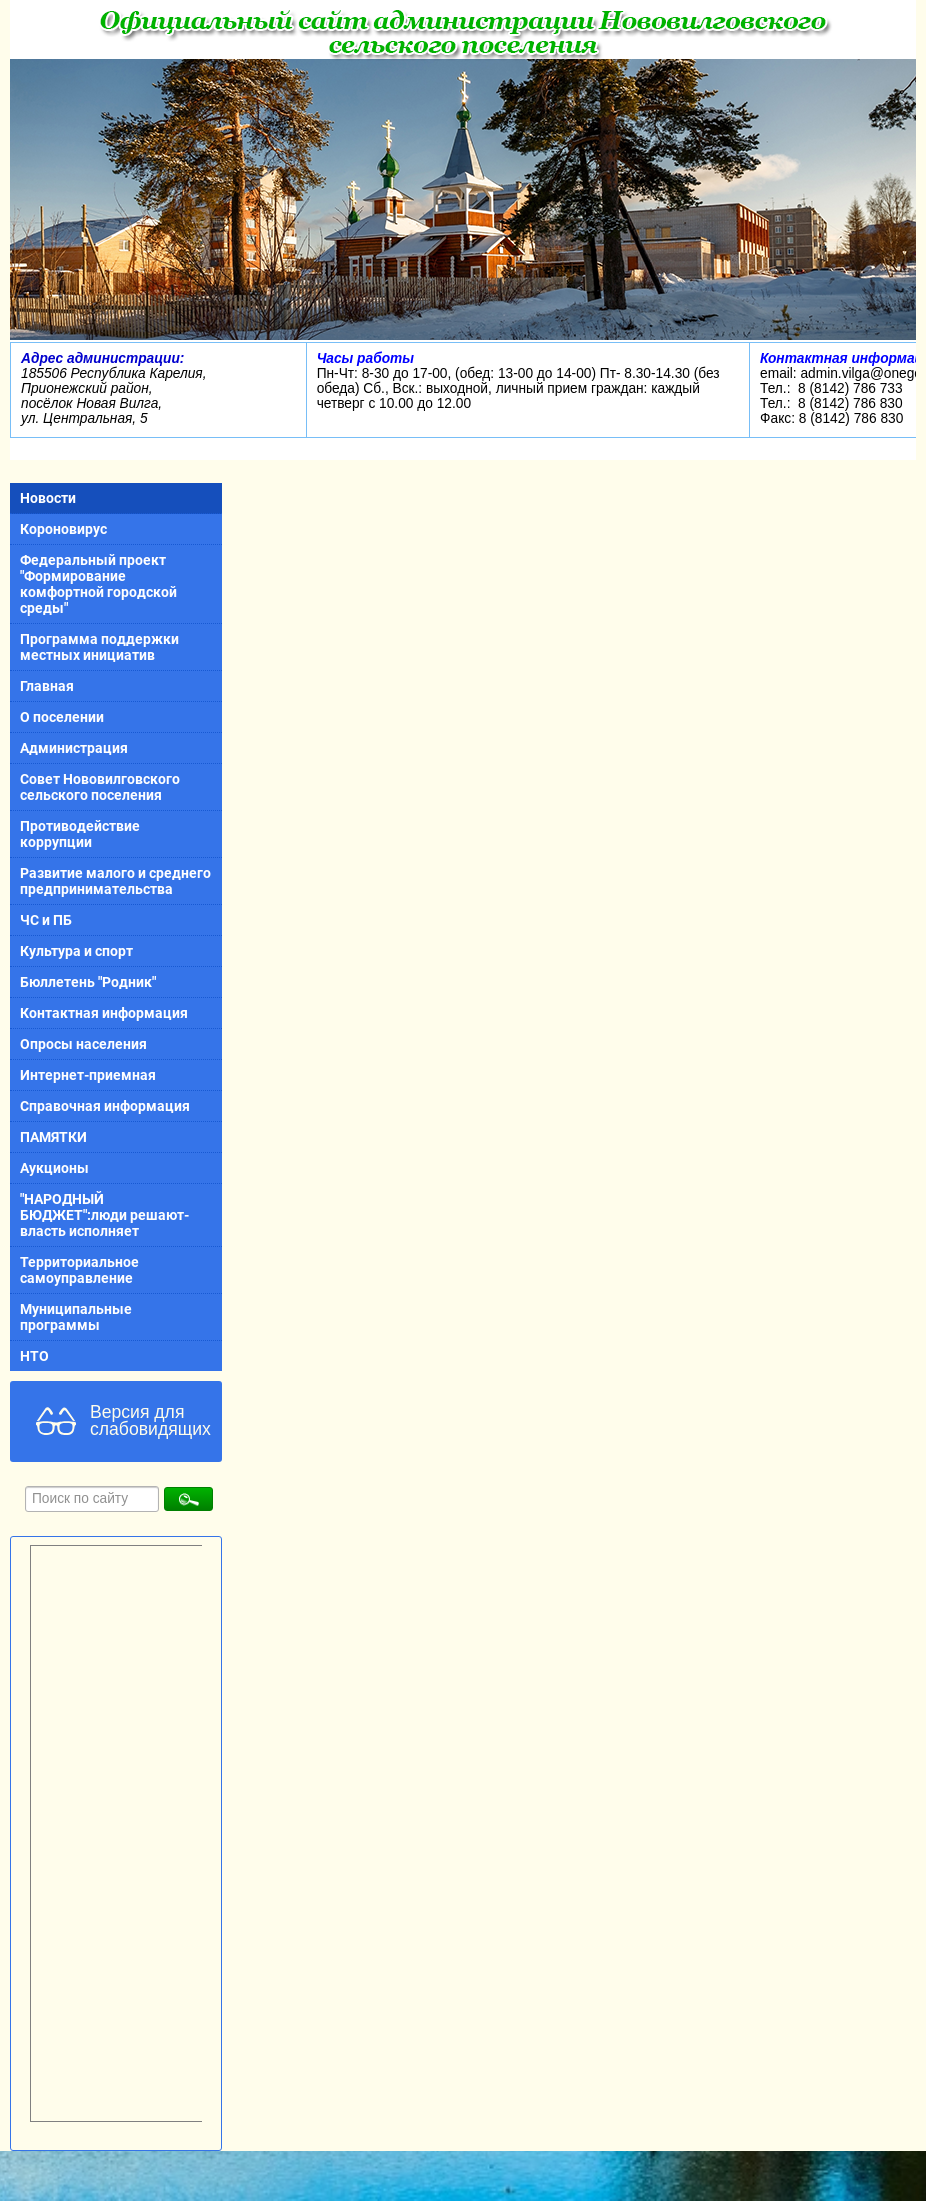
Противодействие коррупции (80, 834)
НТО (34, 1356)
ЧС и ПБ (46, 920)
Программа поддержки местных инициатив (99, 647)
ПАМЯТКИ (53, 1137)
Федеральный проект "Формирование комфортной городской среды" (98, 584)
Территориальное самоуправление (79, 1270)
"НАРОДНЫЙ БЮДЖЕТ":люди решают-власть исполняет (104, 1215)
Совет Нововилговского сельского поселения (100, 787)
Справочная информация (105, 1106)
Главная (47, 686)
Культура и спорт (76, 951)
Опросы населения (83, 1044)
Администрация (74, 748)
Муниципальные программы (76, 1317)
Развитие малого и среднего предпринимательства (115, 881)
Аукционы (54, 1168)
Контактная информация (104, 1013)
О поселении (62, 717)
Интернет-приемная (88, 1075)
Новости (48, 498)
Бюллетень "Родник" (88, 982)
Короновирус (63, 529)
